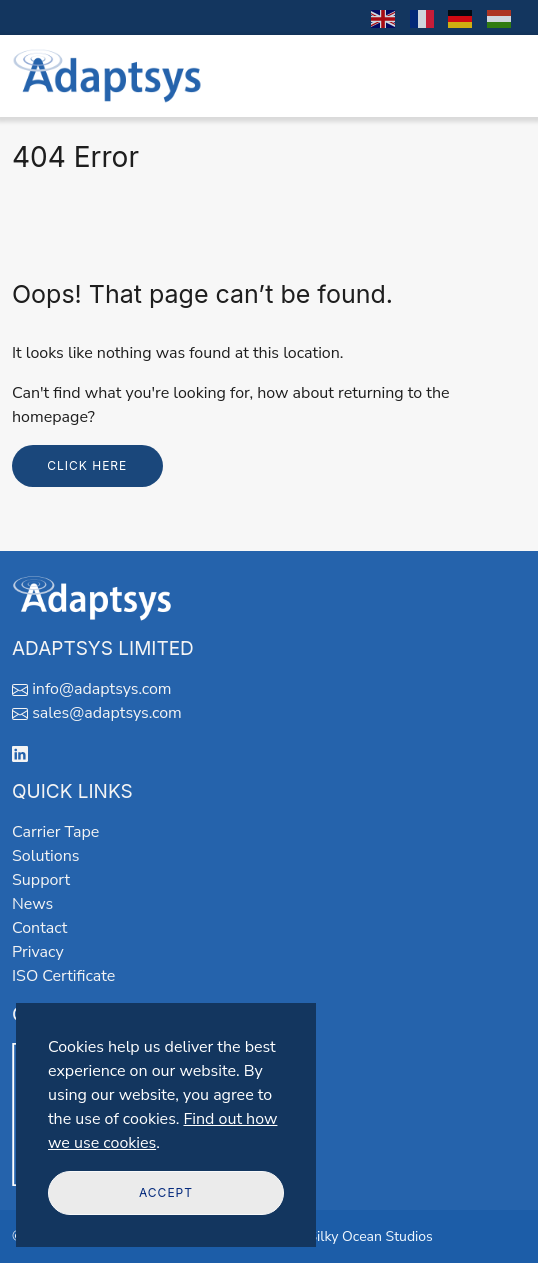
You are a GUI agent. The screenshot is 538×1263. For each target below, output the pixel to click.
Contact (39, 928)
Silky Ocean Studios (370, 1236)
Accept (166, 1192)
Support (41, 880)
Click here (87, 465)
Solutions (45, 856)
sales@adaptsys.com (107, 713)
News (32, 904)
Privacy (38, 952)
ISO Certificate (63, 976)
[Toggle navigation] (499, 76)
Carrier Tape (55, 832)
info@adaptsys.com (101, 689)
